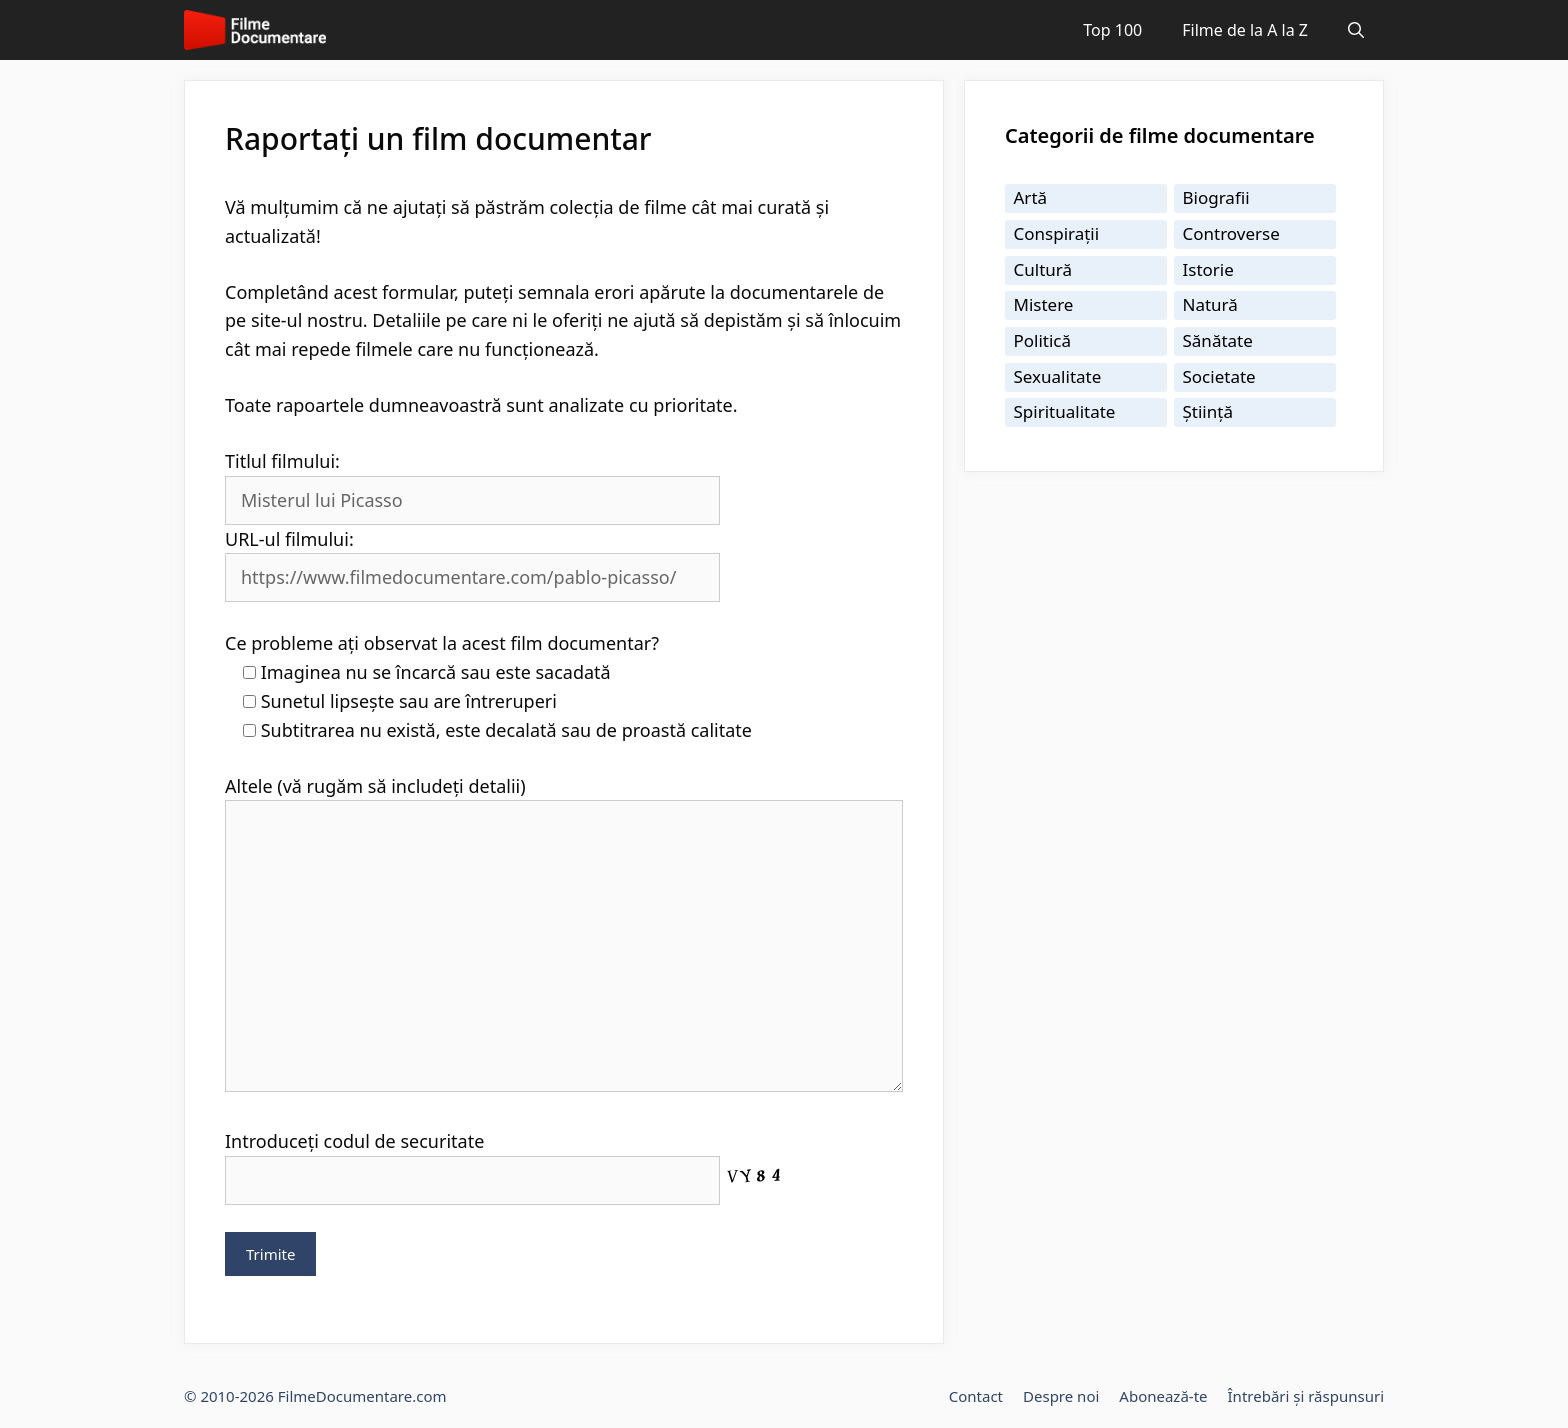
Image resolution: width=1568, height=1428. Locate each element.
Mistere (1044, 304)
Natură (1210, 304)
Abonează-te (1163, 1396)
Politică (1043, 340)
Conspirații (1057, 233)
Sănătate (1218, 340)
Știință (1208, 411)
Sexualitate (1058, 376)
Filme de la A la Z (1245, 30)
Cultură (1043, 269)
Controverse (1231, 233)
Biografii (1216, 197)
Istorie (1208, 269)
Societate (1219, 376)
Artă (1031, 197)
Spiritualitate (1065, 411)
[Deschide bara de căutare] (1356, 30)
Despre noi (1061, 1396)
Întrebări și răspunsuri (1306, 1396)
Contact (976, 1396)
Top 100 (1112, 30)
